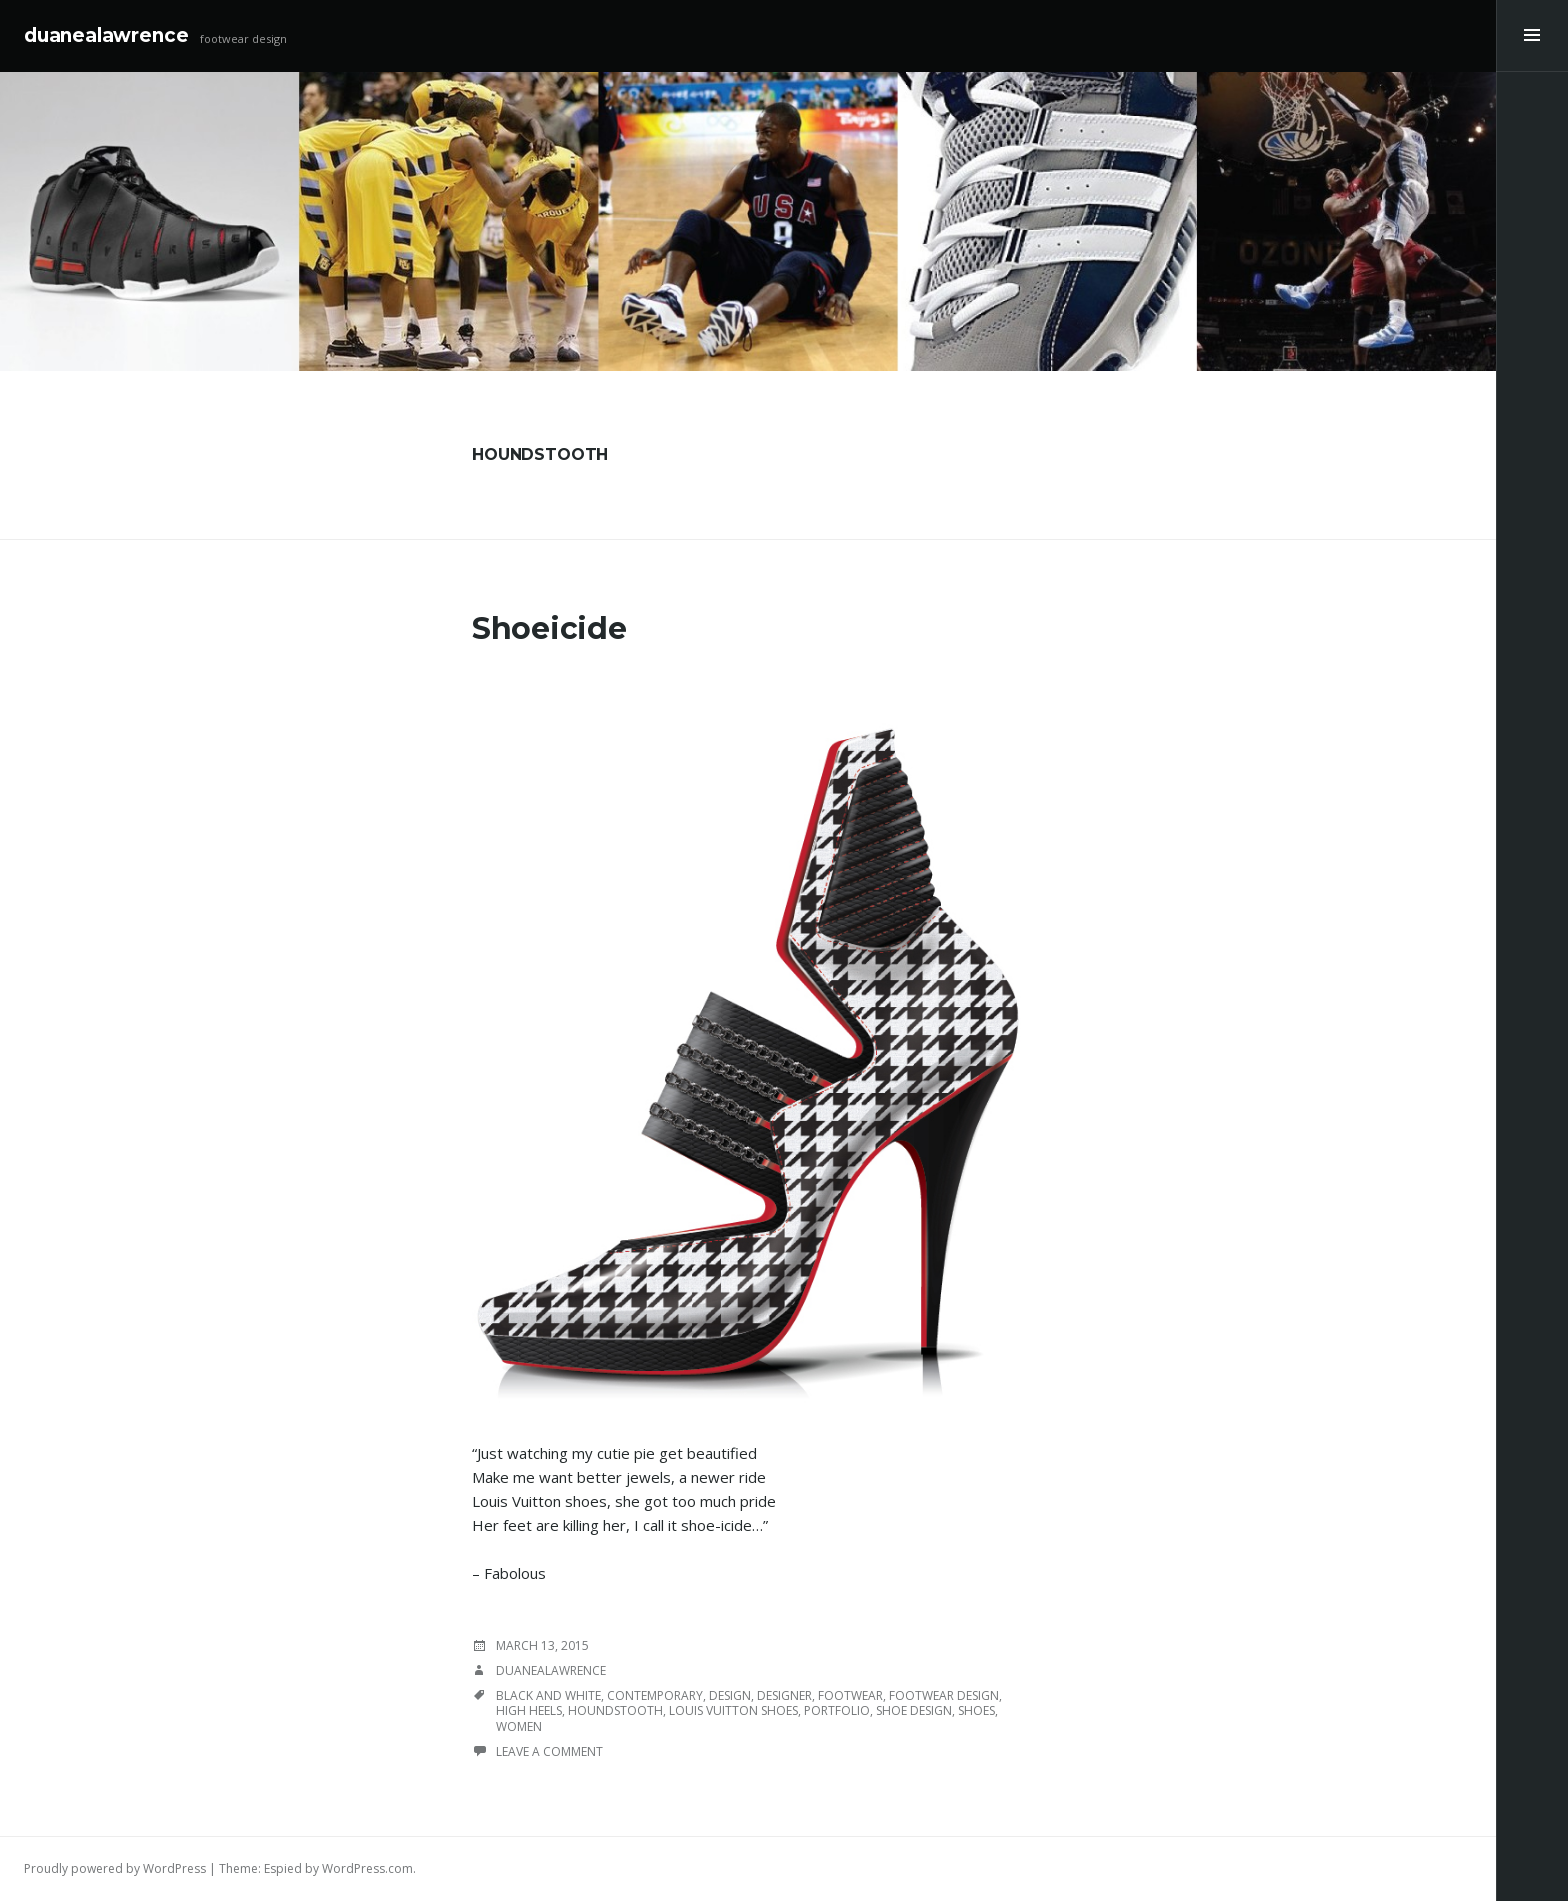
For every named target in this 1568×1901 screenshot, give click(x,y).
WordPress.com (367, 1868)
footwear (850, 1695)
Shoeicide (549, 628)
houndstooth (615, 1710)
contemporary (655, 1695)
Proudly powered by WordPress (115, 1868)
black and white (548, 1695)
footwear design (944, 1695)
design (730, 1695)
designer (784, 1695)
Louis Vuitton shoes (733, 1710)
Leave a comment (549, 1751)
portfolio (837, 1710)
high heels (529, 1710)
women (519, 1726)
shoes (976, 1710)
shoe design (914, 1710)
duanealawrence (106, 35)
